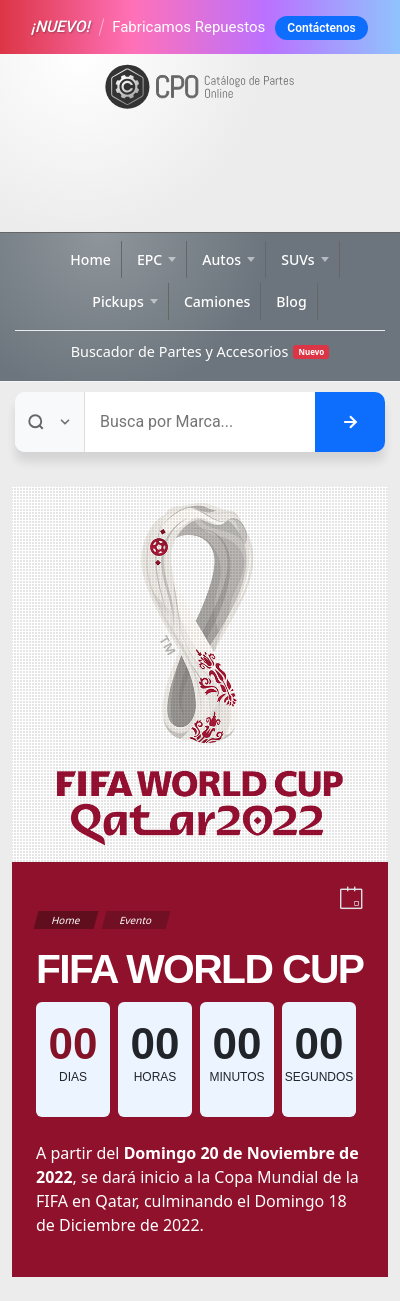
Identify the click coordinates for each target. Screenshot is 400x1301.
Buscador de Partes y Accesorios (200, 351)
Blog (291, 301)
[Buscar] (200, 422)
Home (90, 259)
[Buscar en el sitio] (350, 422)
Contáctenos (321, 28)
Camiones (217, 301)
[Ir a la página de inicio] (200, 87)
